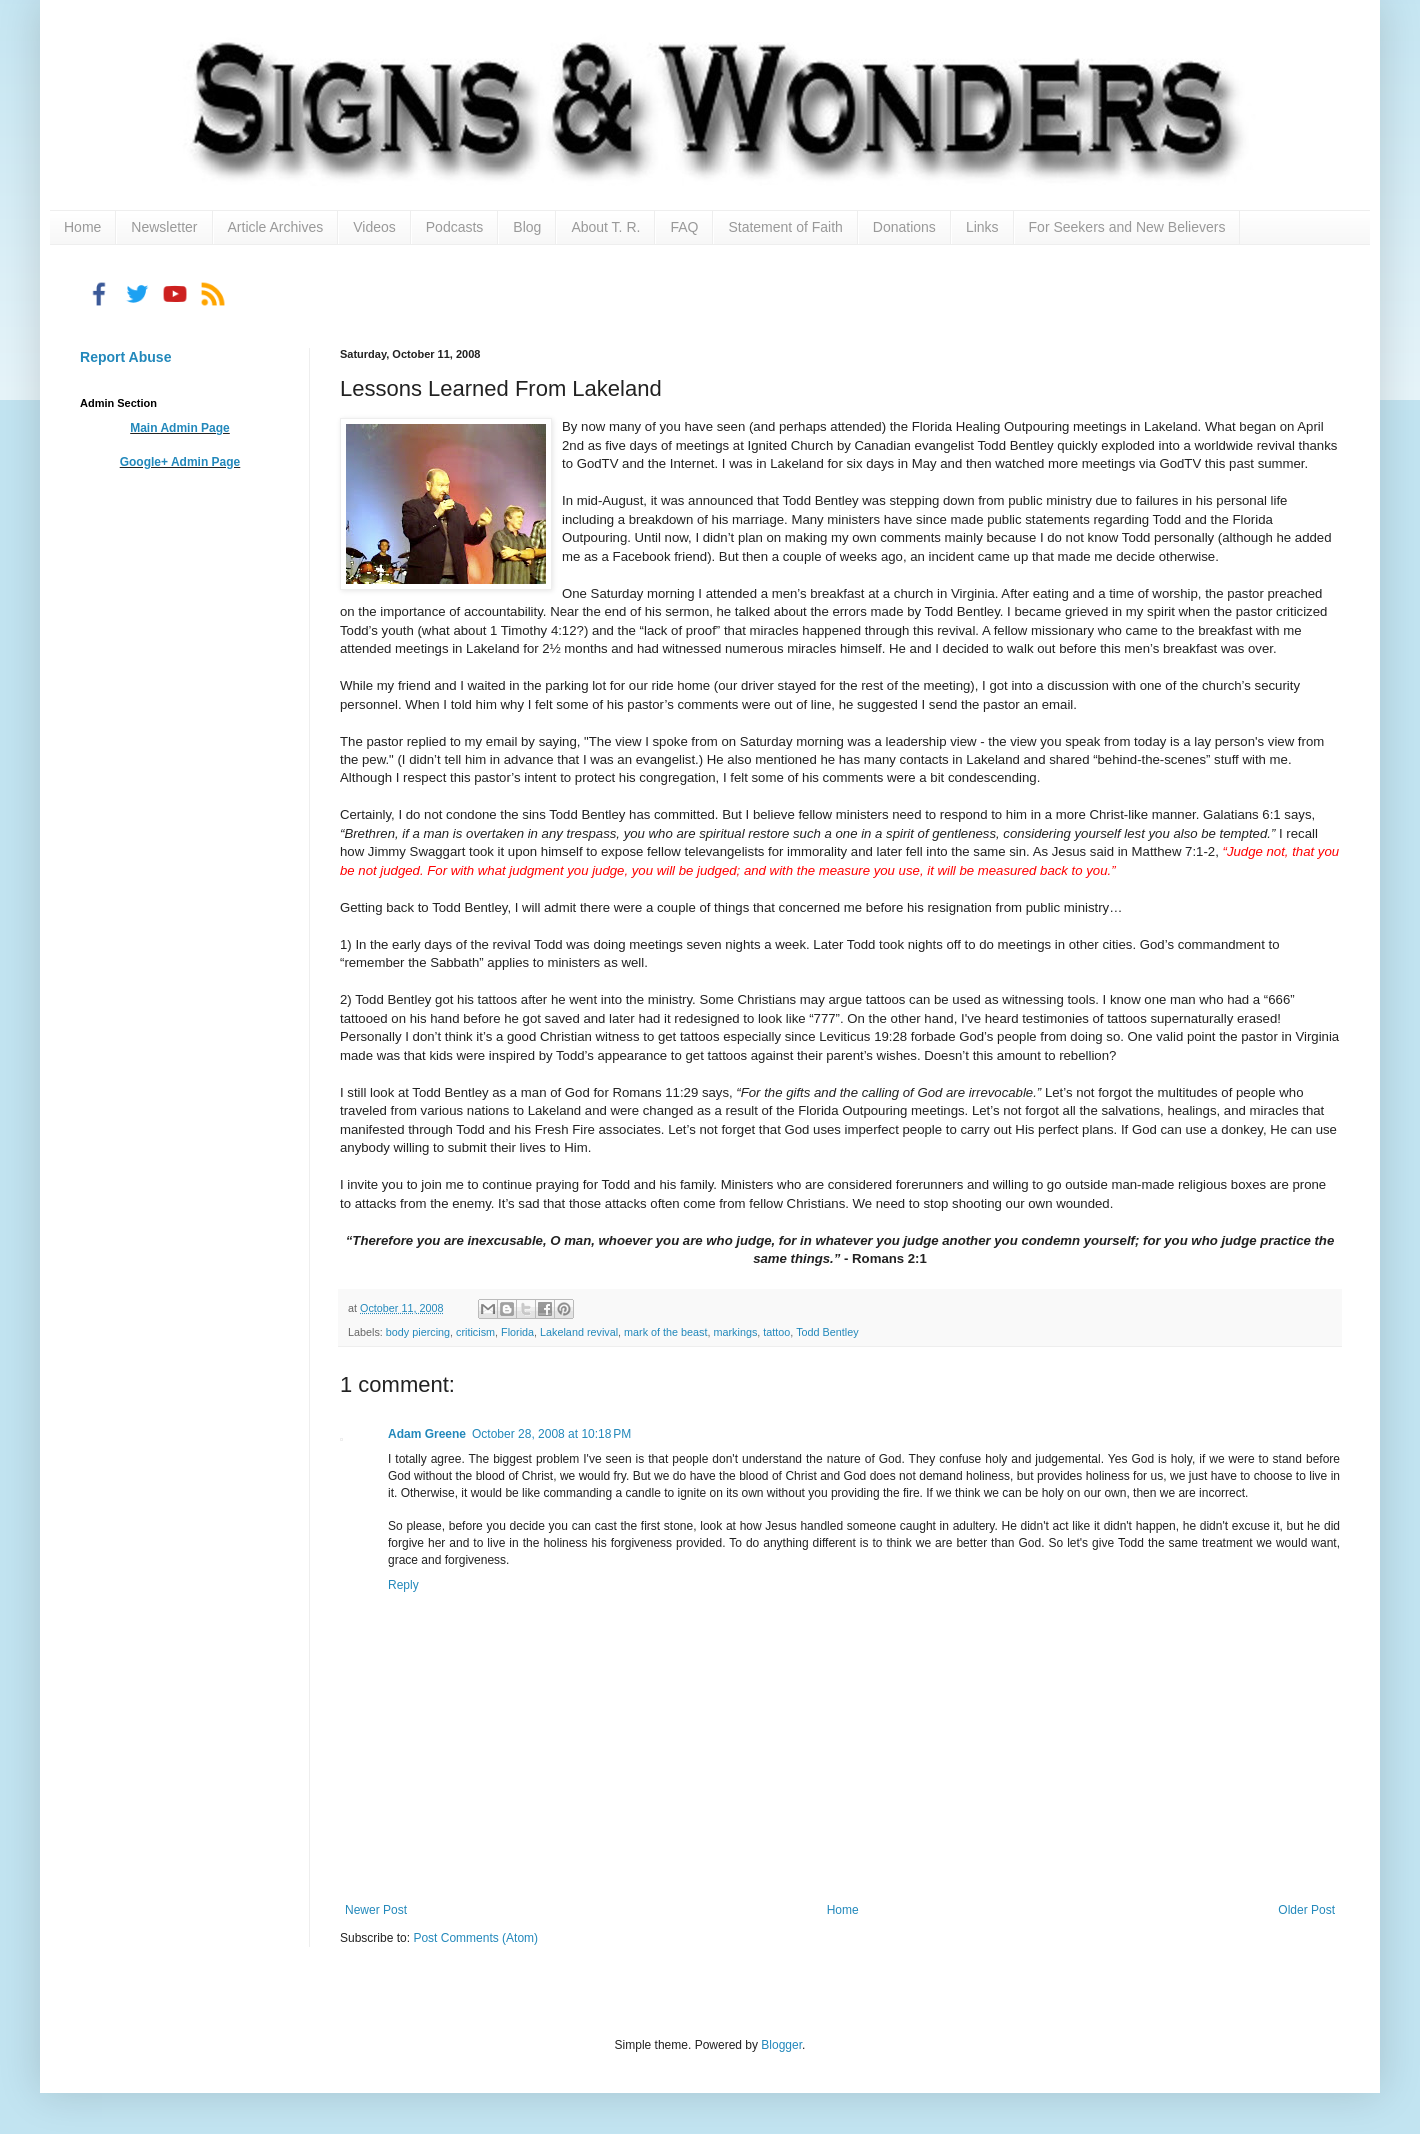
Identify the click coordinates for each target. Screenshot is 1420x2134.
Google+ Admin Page (180, 462)
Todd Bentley (827, 1332)
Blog (527, 227)
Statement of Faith (785, 227)
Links (982, 227)
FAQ (684, 227)
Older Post (1306, 1910)
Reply (403, 1585)
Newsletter (164, 227)
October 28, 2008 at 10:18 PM (551, 1434)
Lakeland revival (579, 1332)
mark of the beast (665, 1332)
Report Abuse (125, 357)
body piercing (418, 1332)
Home (82, 227)
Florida (517, 1332)
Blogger (781, 2045)
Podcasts (455, 227)
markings (736, 1332)
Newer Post (376, 1910)
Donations (904, 227)
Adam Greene (427, 1434)
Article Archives (276, 227)
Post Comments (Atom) (475, 1938)
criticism (475, 1332)
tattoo (776, 1332)
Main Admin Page (180, 428)
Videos (374, 227)
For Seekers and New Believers (1127, 227)
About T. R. (605, 227)
